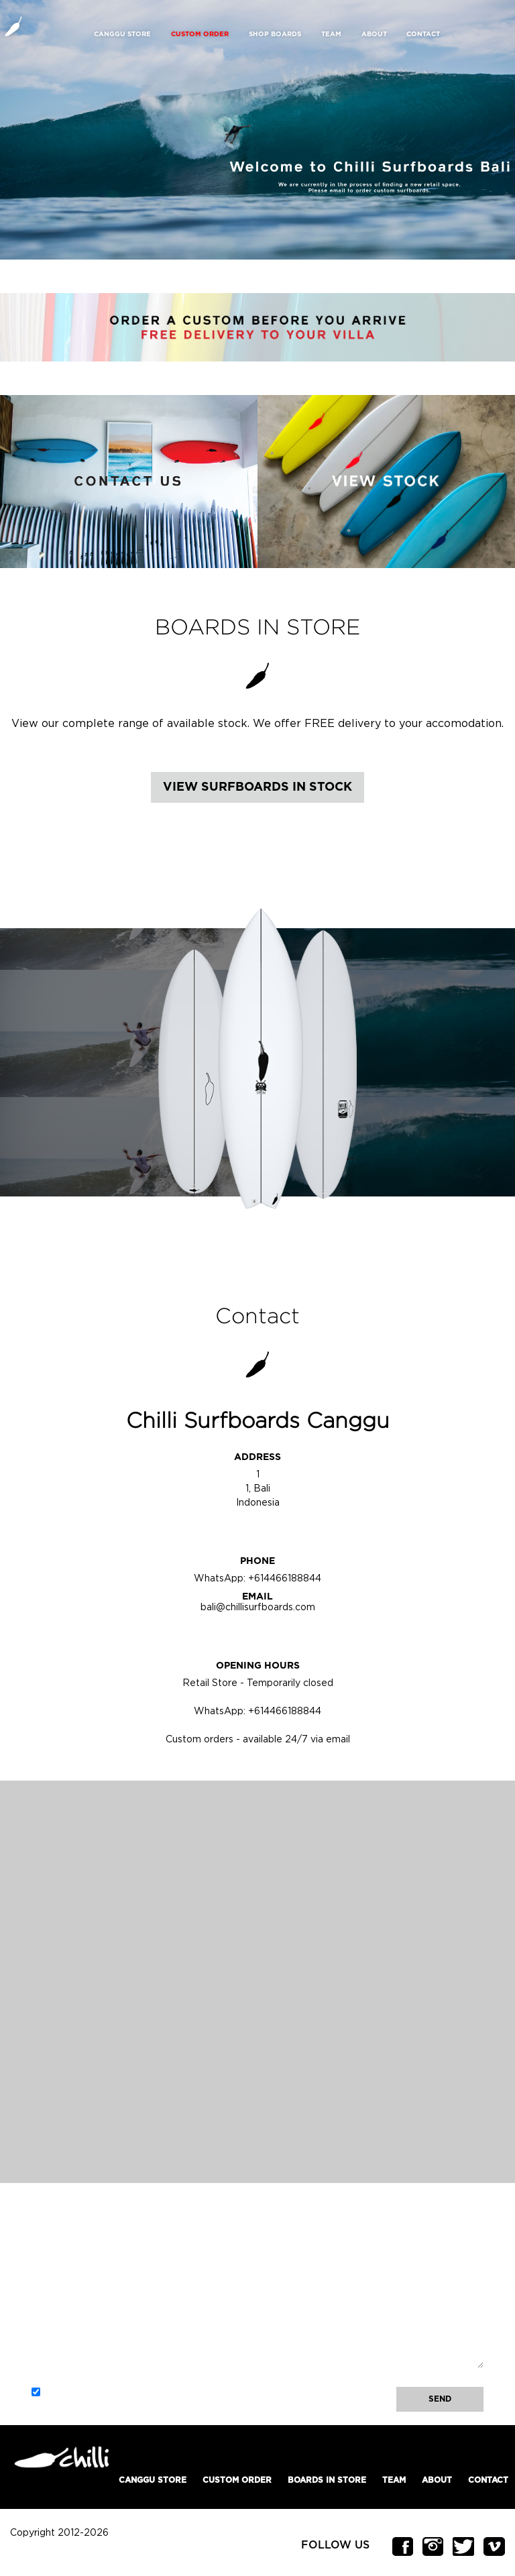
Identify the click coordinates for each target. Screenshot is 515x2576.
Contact (423, 34)
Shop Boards (275, 34)
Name (44, 2239)
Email (49, 2283)
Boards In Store (327, 2480)
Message (50, 2327)
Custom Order (237, 2480)
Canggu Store (122, 34)
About (374, 34)
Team (331, 34)
